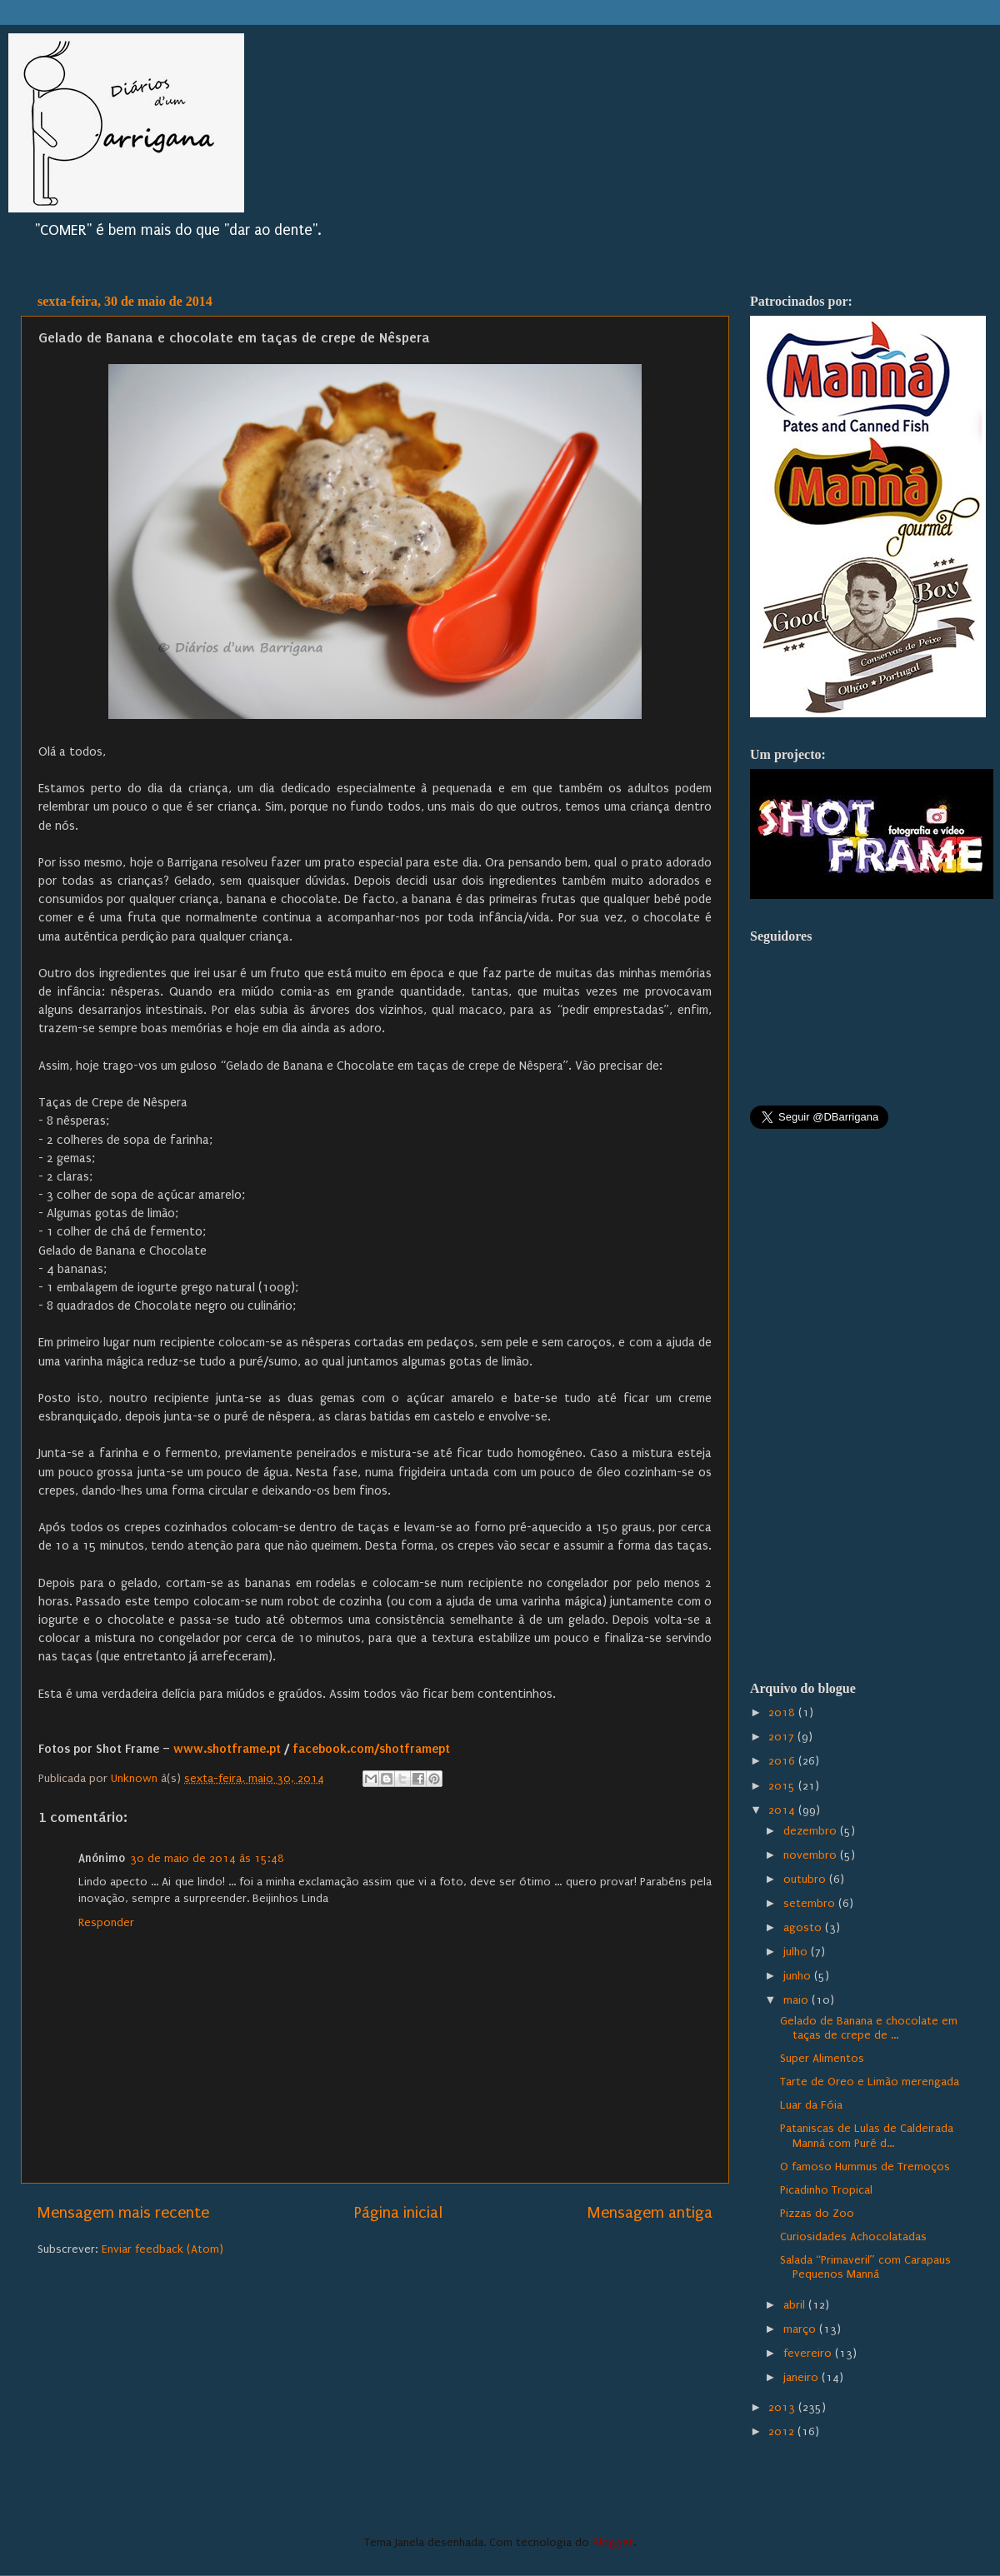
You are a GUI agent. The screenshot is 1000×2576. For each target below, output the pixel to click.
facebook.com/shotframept (371, 1748)
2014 (783, 1810)
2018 (783, 1713)
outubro (806, 1879)
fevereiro (809, 2353)
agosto (804, 1927)
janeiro (802, 2377)
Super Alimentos (822, 2058)
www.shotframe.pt (227, 1748)
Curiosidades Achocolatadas (853, 2237)
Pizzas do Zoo (817, 2213)
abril (795, 2305)
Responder (106, 1923)
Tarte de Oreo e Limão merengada (869, 2082)
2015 (783, 1786)
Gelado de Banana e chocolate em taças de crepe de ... (869, 2028)
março (801, 2329)
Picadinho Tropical (826, 2190)
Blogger (612, 2542)
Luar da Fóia (811, 2105)
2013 (783, 2407)
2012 (783, 2432)
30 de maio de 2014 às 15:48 (207, 1858)
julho (797, 1952)
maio (797, 2000)
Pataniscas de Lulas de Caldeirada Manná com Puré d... (866, 2135)
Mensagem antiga (650, 2213)
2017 (783, 1737)
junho (798, 1976)
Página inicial (398, 2213)
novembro (811, 1855)
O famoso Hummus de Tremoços (865, 2167)
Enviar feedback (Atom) (162, 2249)
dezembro (811, 1831)
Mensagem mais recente (123, 2213)
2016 (783, 1761)
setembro (810, 1903)
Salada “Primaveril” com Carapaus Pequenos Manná (865, 2267)
